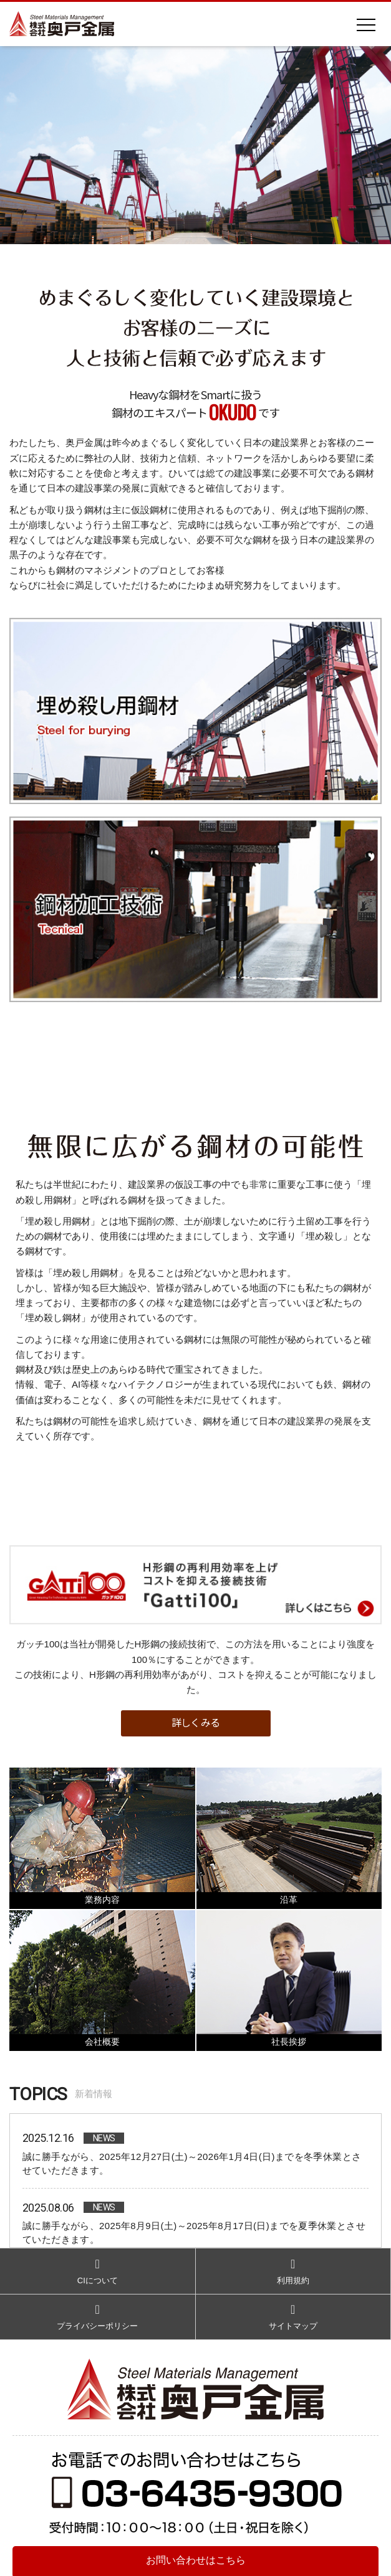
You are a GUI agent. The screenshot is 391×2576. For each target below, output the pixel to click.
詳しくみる (195, 1722)
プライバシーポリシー (97, 2316)
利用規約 (293, 2270)
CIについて (97, 2270)
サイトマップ (293, 2316)
